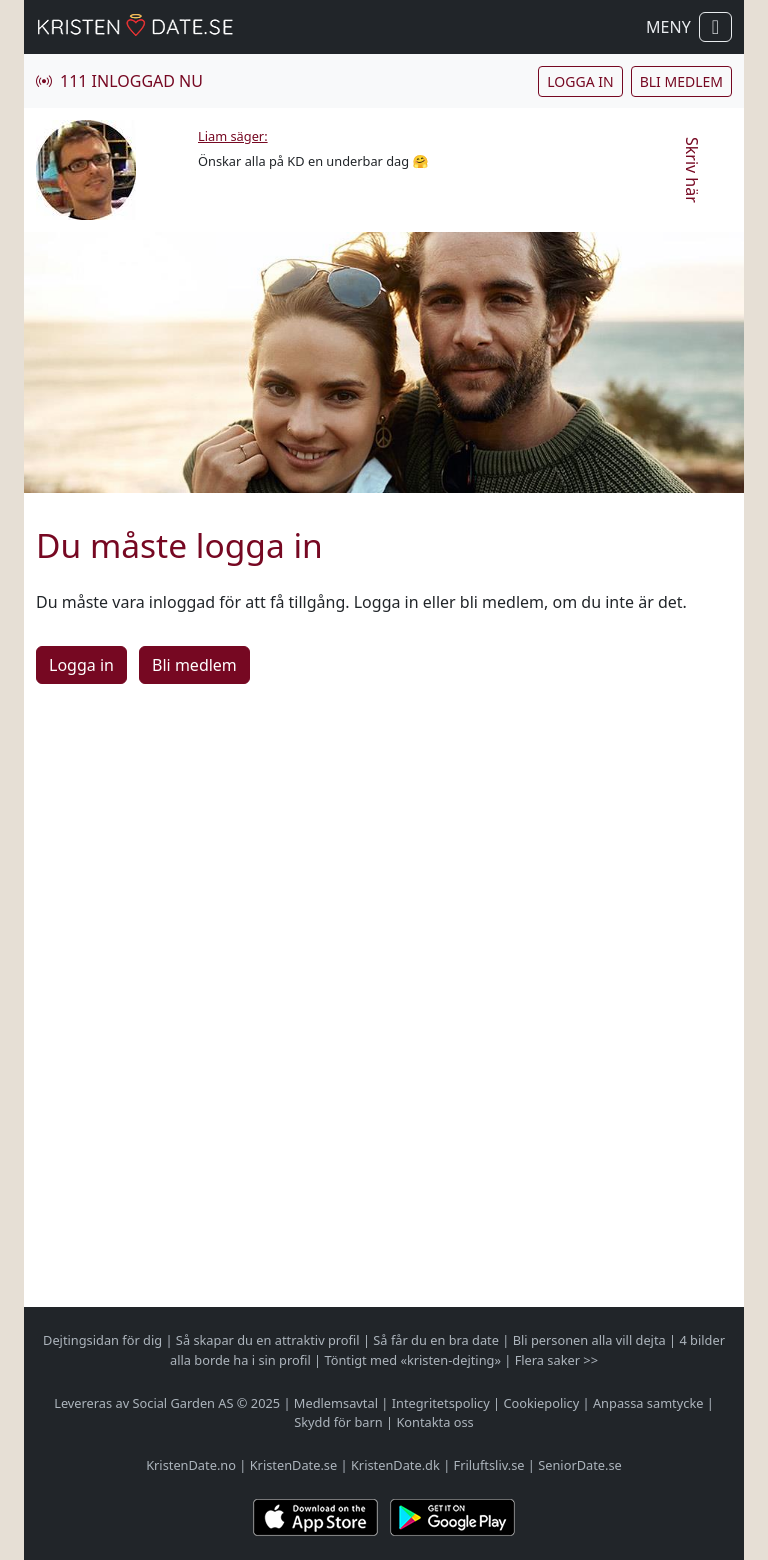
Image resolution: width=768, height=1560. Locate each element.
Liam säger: (233, 136)
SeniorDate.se (580, 1465)
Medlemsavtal (336, 1403)
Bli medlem (681, 81)
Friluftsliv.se (489, 1465)
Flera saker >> (556, 1360)
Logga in (580, 81)
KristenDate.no (191, 1465)
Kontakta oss (434, 1422)
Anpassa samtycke (648, 1403)
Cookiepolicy (541, 1403)
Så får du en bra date (436, 1340)
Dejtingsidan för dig (102, 1340)
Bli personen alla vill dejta (589, 1340)
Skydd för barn (338, 1422)
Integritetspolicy (441, 1403)
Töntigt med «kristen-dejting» (412, 1360)
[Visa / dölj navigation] (715, 27)
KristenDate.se (294, 1465)
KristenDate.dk (395, 1465)
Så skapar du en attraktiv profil (268, 1340)
